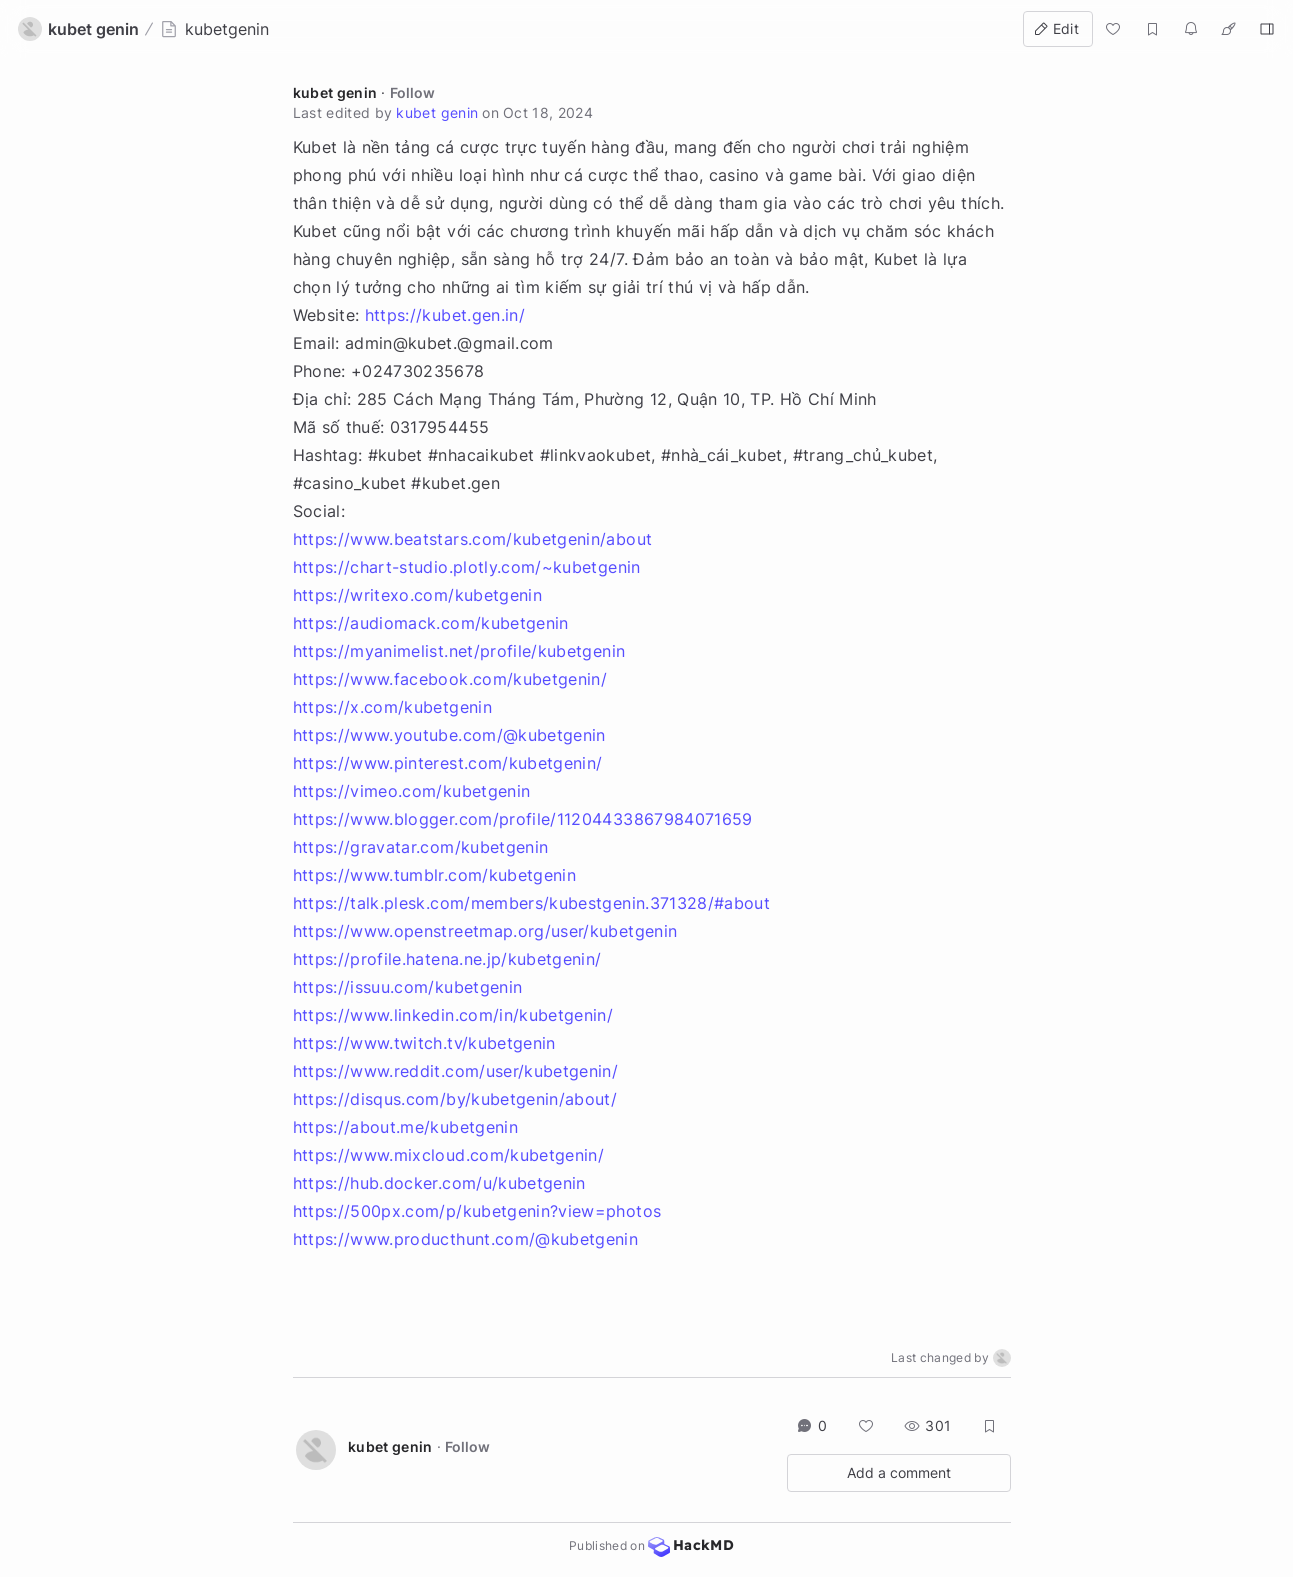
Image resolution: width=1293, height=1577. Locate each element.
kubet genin (335, 92)
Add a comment (899, 1472)
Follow (412, 92)
